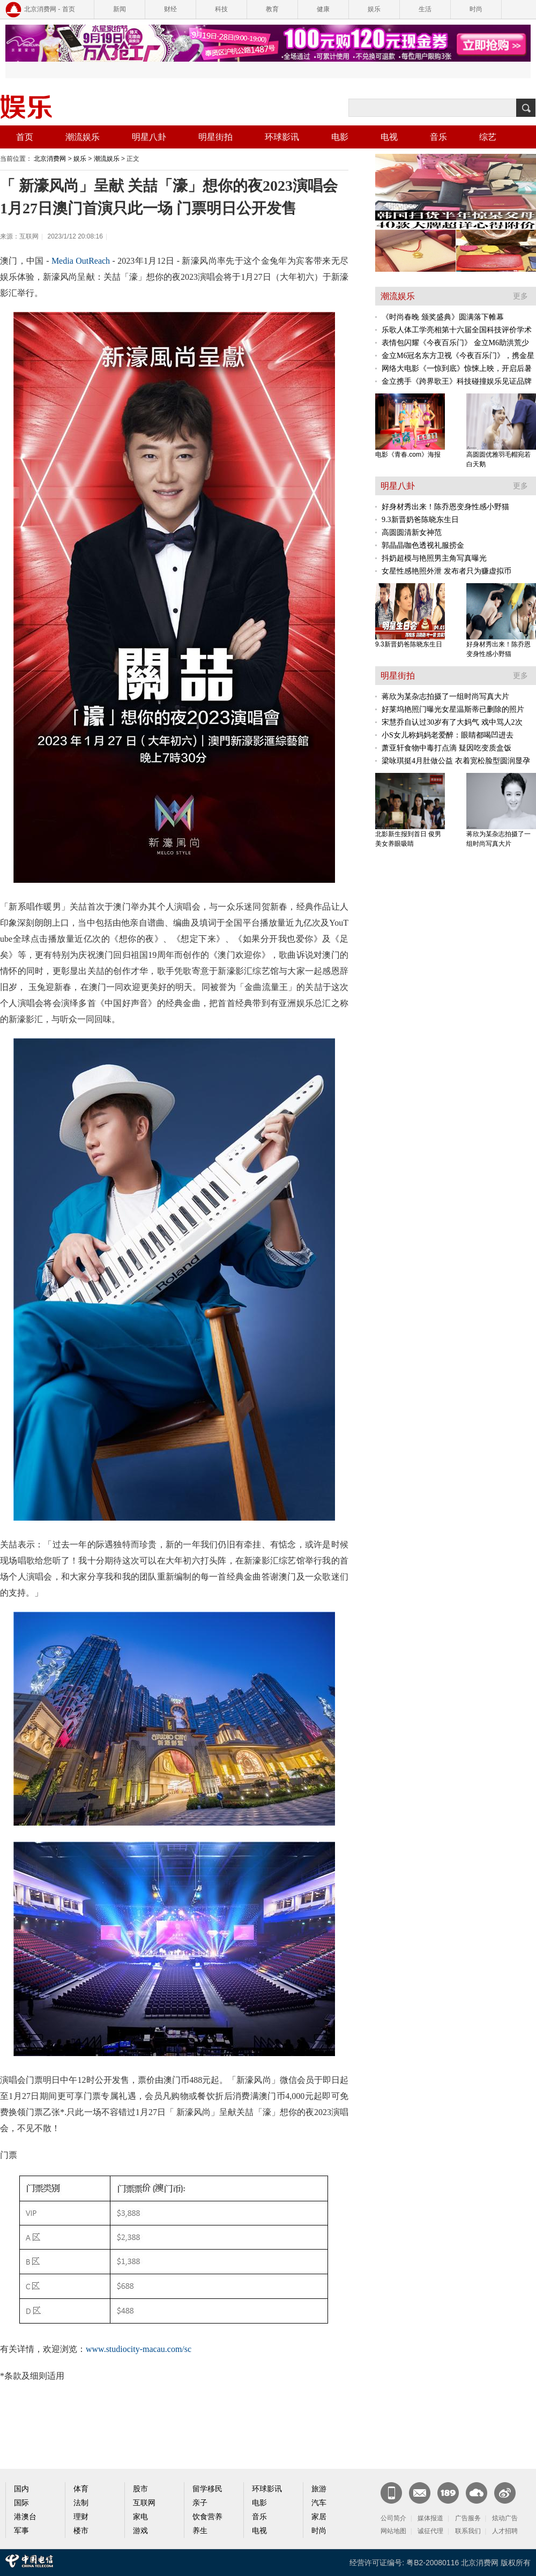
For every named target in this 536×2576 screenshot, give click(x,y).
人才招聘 (505, 2531)
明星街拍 (215, 137)
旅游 (318, 2489)
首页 (24, 137)
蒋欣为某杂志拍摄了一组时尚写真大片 (445, 697)
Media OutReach (79, 260)
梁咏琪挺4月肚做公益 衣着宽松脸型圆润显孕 (456, 761)
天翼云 (476, 2493)
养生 (199, 2531)
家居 (318, 2517)
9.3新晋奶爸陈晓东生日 (420, 520)
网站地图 (393, 2531)
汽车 (318, 2503)
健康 (323, 9)
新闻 (119, 9)
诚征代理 (430, 2531)
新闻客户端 (391, 2493)
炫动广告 (505, 2518)
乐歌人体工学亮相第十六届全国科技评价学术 (457, 330)
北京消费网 (50, 158)
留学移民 (207, 2489)
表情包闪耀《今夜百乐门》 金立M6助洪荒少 (455, 343)
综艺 (487, 137)
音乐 (438, 137)
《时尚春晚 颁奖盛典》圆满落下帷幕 (443, 317)
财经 (170, 9)
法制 (80, 2503)
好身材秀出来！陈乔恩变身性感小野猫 (445, 507)
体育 (80, 2489)
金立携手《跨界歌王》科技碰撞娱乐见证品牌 (457, 381)
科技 (221, 9)
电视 (389, 137)
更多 (520, 296)
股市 (140, 2489)
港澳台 (25, 2517)
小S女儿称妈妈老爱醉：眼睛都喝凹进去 (447, 735)
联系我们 (468, 2531)
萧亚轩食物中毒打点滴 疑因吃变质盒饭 (446, 748)
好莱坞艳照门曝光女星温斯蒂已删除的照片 (453, 709)
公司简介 (393, 2518)
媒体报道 (430, 2518)
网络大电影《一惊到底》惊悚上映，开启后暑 (457, 368)
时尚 (476, 9)
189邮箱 (448, 2493)
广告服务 (468, 2518)
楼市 (80, 2531)
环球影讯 (282, 137)
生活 (425, 9)
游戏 (140, 2531)
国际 (21, 2503)
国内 (21, 2489)
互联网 (144, 2503)
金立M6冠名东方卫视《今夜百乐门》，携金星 (458, 356)
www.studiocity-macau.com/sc (138, 2349)
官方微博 (505, 2493)
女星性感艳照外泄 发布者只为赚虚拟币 (446, 571)
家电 (140, 2517)
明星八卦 (149, 137)
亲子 (199, 2503)
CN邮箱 (419, 2493)
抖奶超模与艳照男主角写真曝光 (434, 558)
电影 (339, 137)
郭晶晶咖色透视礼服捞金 (423, 545)
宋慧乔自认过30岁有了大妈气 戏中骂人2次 (452, 722)
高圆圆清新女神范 (412, 532)
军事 (21, 2531)
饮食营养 (207, 2517)
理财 (80, 2517)
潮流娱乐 (82, 137)
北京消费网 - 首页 (49, 9)
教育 (272, 9)
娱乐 (374, 9)
